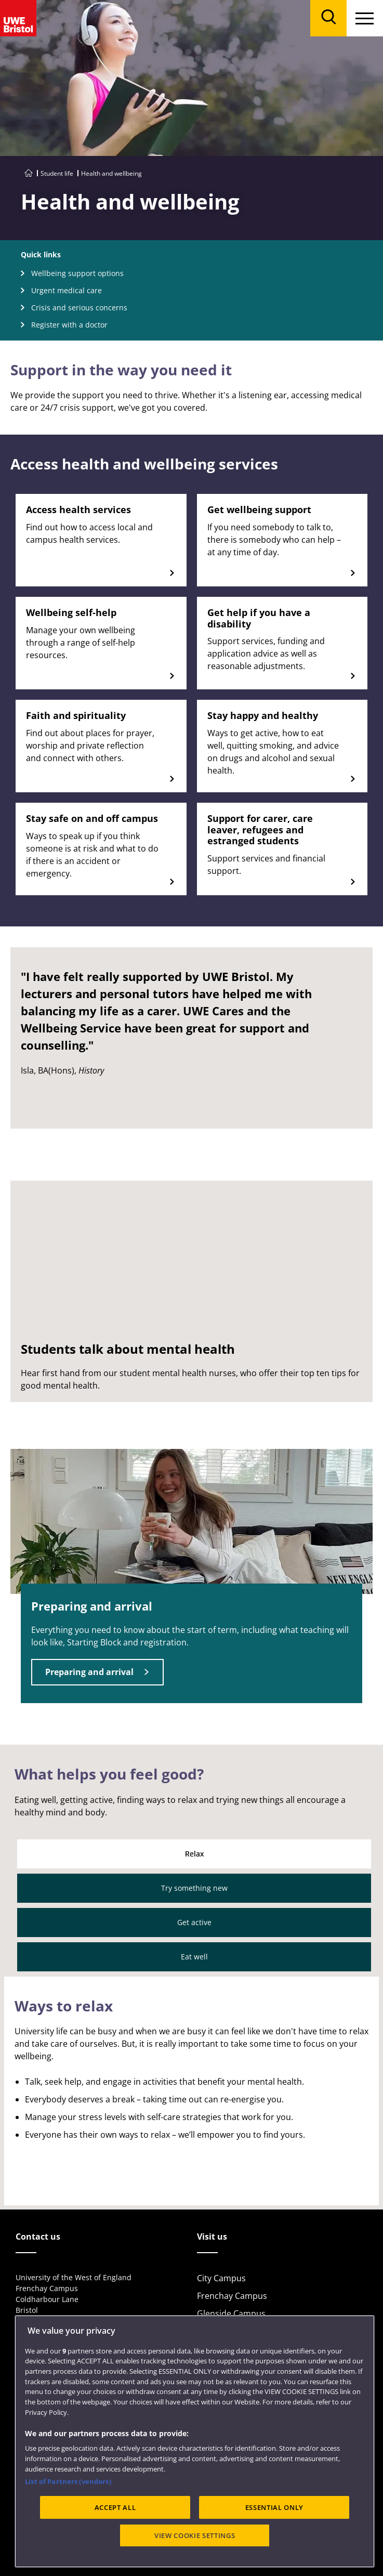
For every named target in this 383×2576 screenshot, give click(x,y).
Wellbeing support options (77, 273)
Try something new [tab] (194, 1888)
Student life (57, 173)
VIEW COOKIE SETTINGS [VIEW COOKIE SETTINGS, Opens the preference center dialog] (194, 2535)
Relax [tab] (194, 1854)
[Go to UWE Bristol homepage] (28, 173)
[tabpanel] (191, 2091)
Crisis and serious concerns (79, 307)
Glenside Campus (231, 2313)
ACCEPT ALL (115, 2507)
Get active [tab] (194, 1922)
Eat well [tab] (194, 1957)
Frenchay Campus (232, 2296)
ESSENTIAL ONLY (274, 2507)
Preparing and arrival (89, 1672)
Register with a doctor (69, 325)
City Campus (221, 2278)
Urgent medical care (66, 290)
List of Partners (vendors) (68, 2481)
